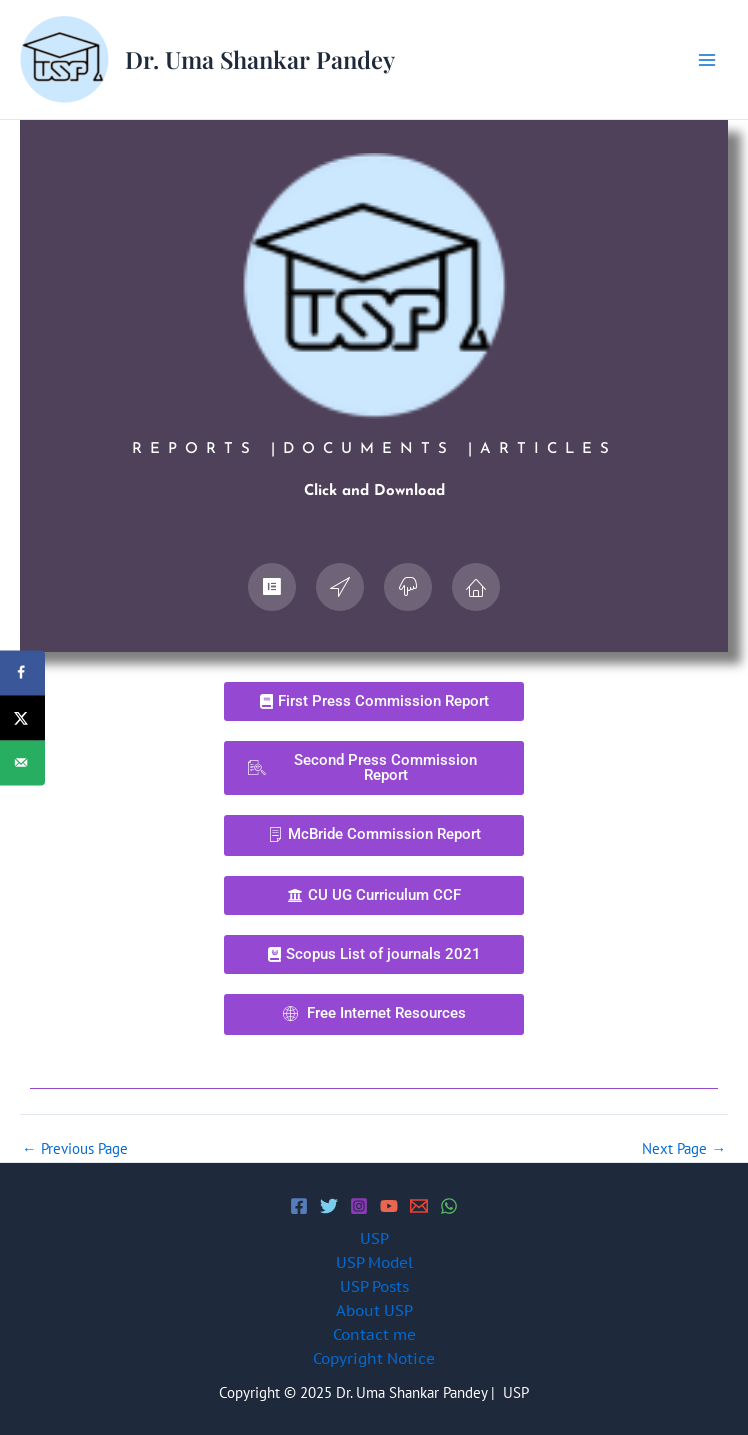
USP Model (374, 1262)
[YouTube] (389, 1206)
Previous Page (75, 1149)
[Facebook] (299, 1206)
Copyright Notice (374, 1358)
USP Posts (374, 1286)
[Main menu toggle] (707, 60)
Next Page (684, 1149)
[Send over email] (22, 762)
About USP (374, 1310)
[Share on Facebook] (22, 672)
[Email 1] (419, 1206)
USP (374, 1238)
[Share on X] (22, 717)
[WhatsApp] (449, 1206)
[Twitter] (329, 1206)
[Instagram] (359, 1206)
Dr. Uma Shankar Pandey (260, 59)
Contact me (374, 1334)
